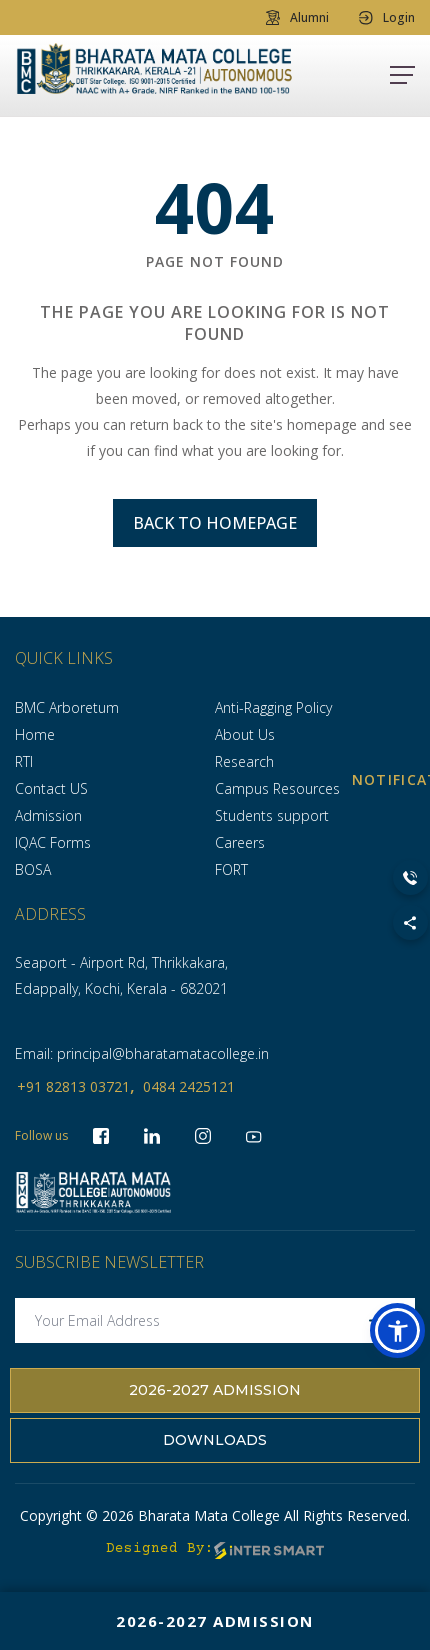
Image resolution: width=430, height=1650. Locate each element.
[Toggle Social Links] (410, 922)
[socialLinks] (254, 1136)
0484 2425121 (189, 1086)
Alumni (297, 17)
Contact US (51, 788)
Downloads (215, 1440)
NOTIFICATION (410, 779)
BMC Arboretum (67, 707)
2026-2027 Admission (215, 1390)
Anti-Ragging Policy (273, 707)
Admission (48, 815)
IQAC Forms (53, 842)
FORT (231, 869)
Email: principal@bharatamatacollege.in (142, 1053)
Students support (272, 815)
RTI (24, 761)
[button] (397, 1330)
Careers (240, 842)
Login (387, 17)
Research (244, 761)
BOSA (33, 869)
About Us (245, 734)
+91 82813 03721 (73, 1086)
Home (35, 734)
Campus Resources (277, 788)
